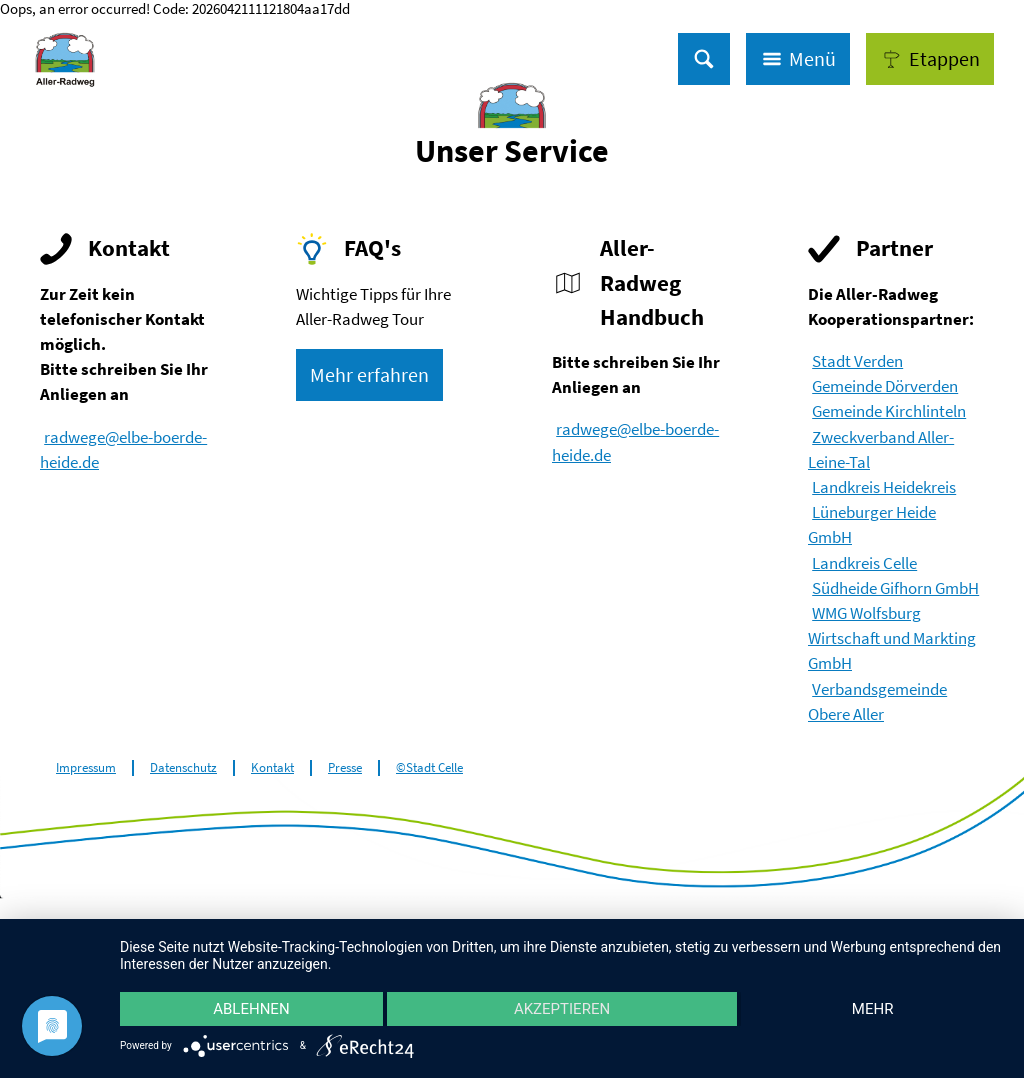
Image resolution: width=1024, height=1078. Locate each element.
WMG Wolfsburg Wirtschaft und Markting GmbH (892, 638)
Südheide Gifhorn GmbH (895, 588)
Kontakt (272, 768)
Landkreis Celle (864, 563)
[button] (930, 59)
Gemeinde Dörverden (885, 386)
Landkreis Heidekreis (884, 487)
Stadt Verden (857, 361)
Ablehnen (251, 1009)
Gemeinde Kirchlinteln (889, 411)
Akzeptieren (562, 1009)
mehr (873, 1009)
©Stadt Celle (429, 768)
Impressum (86, 768)
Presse (345, 768)
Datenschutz (183, 768)
